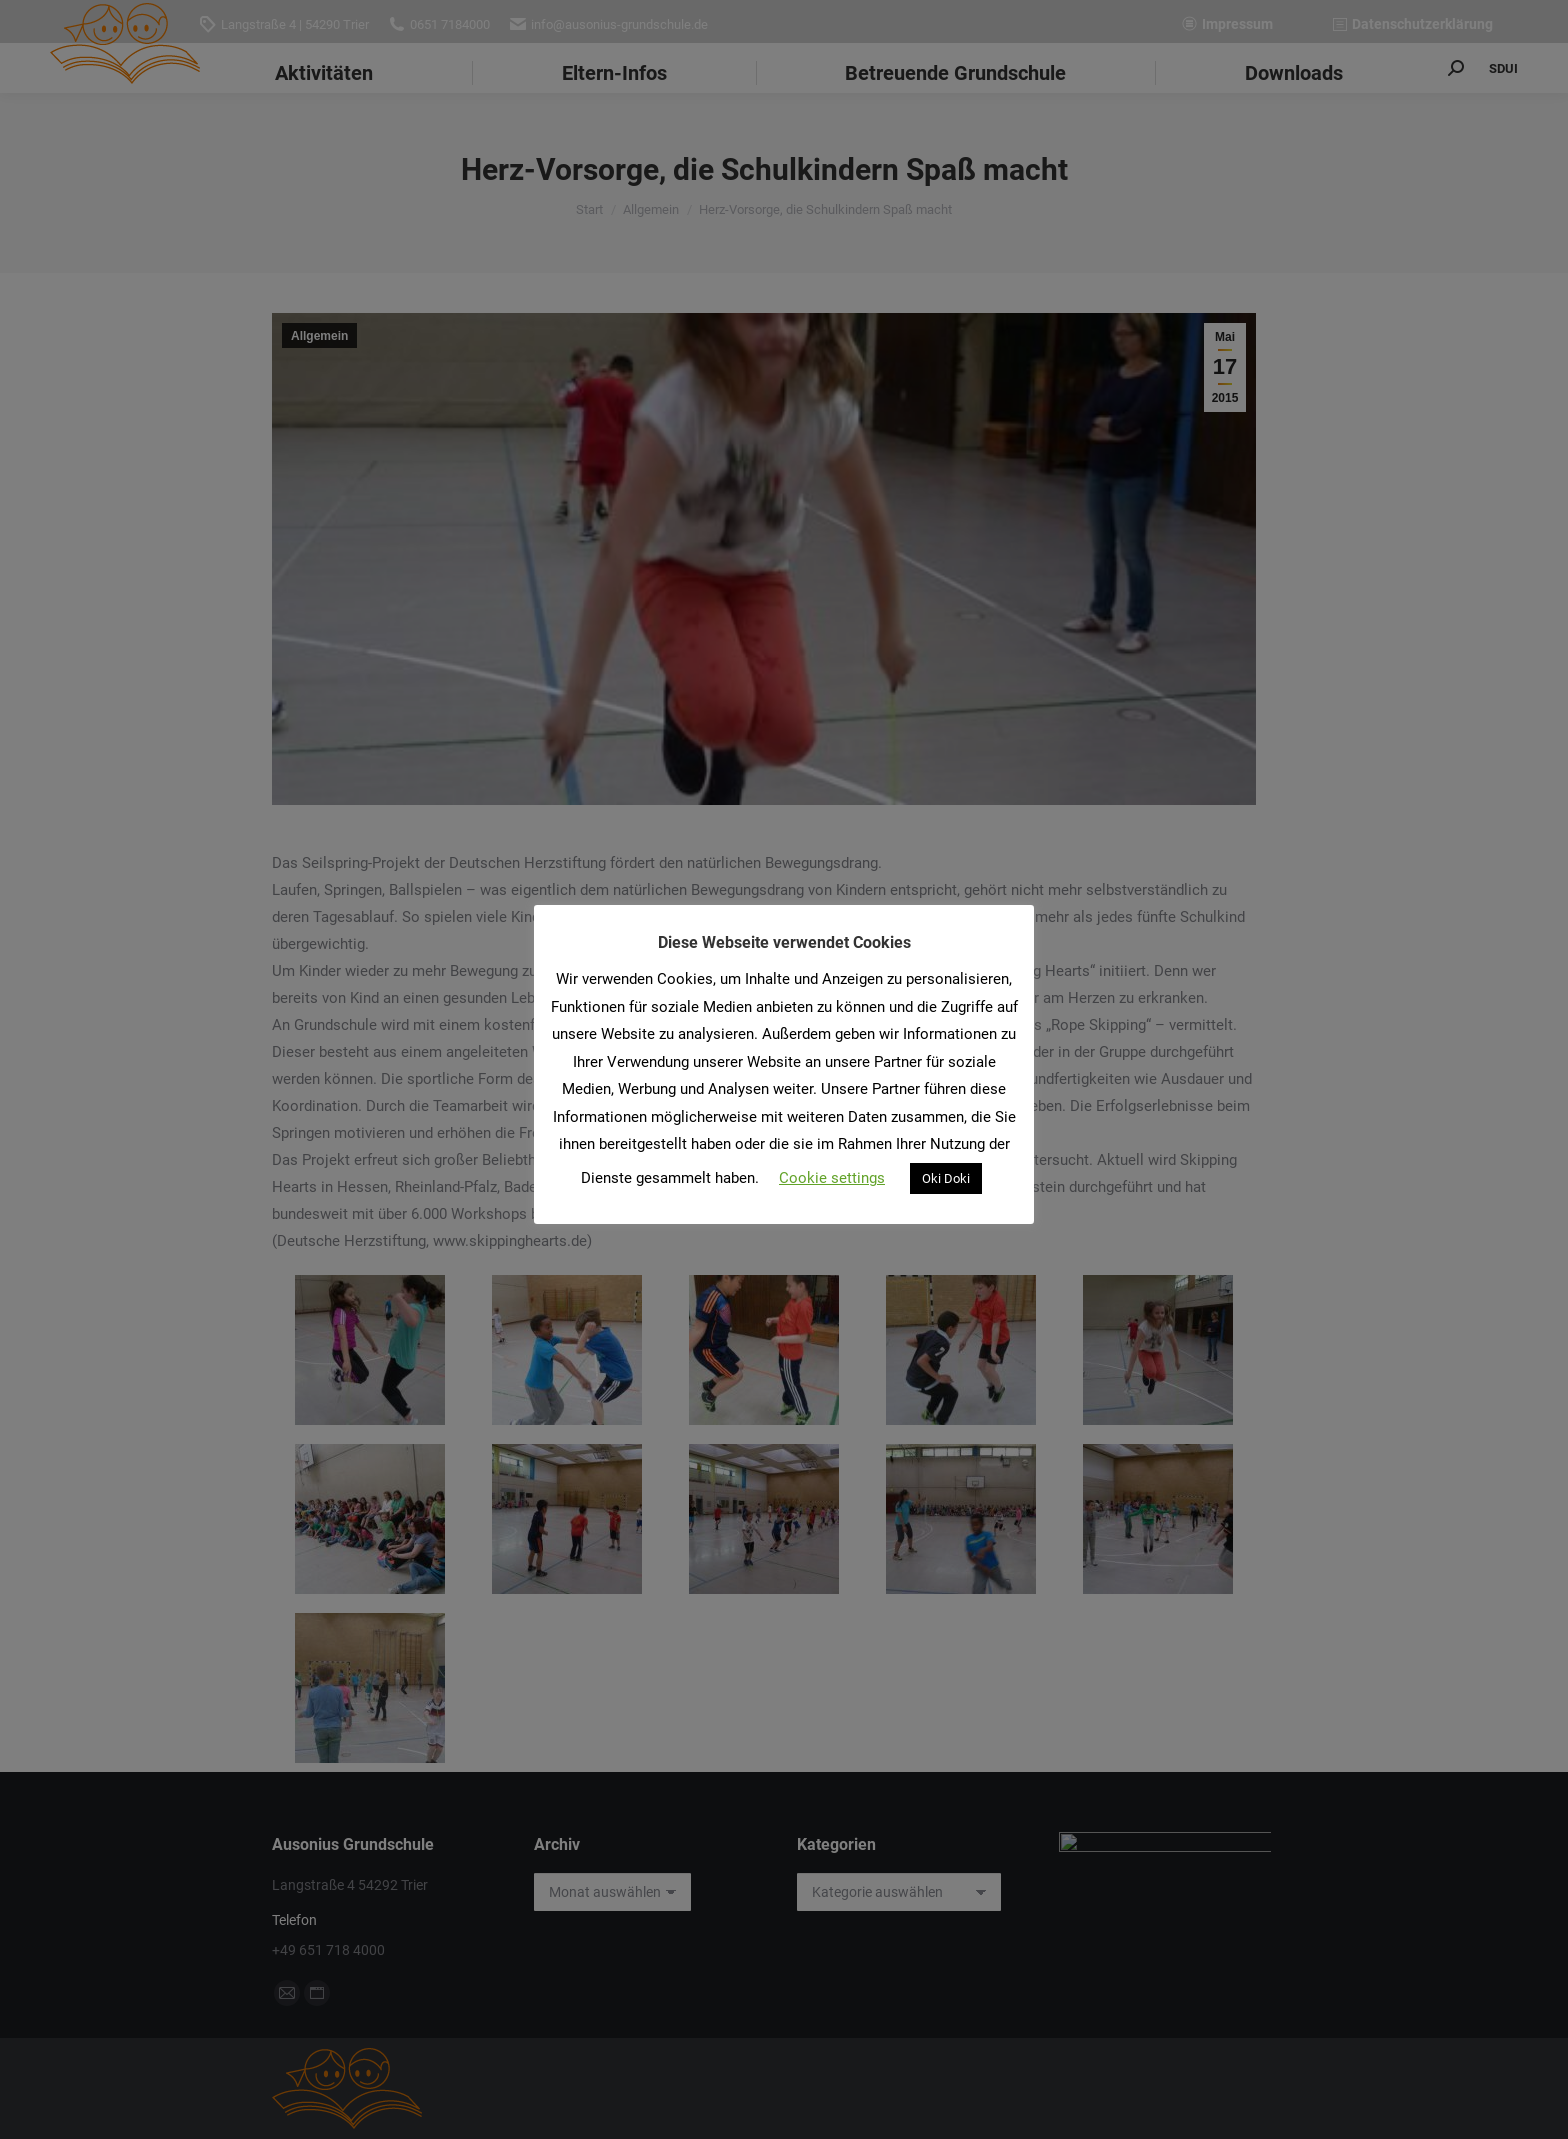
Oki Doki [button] (946, 1178)
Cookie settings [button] (832, 1178)
